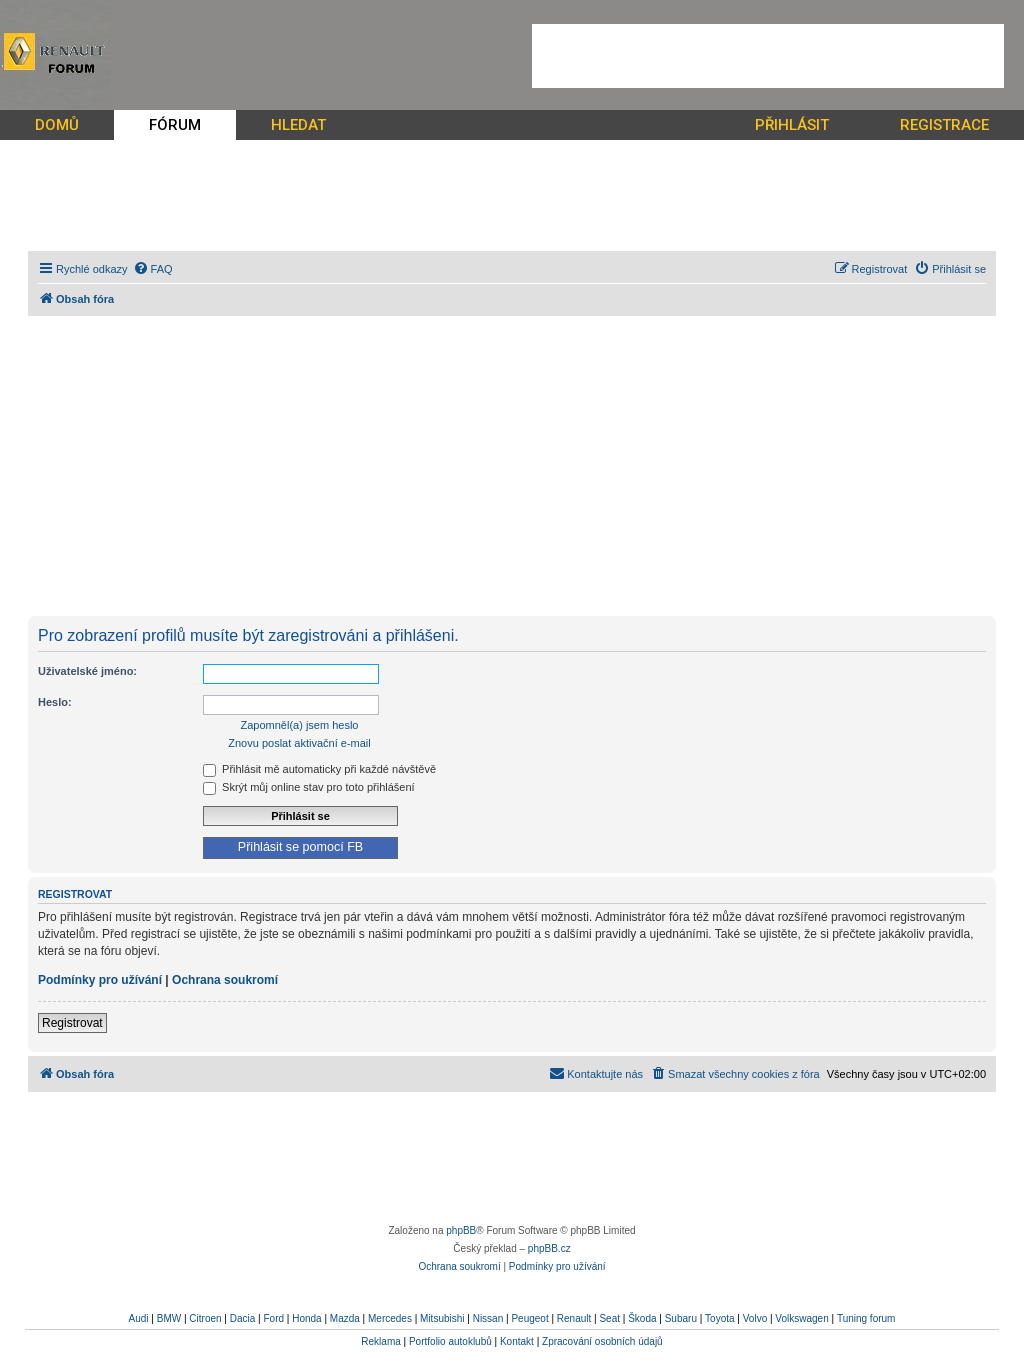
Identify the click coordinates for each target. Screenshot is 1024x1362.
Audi (139, 1318)
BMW (169, 1318)
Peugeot (529, 1318)
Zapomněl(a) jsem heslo (300, 725)
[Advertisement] (768, 56)
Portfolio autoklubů (450, 1341)
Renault (574, 1318)
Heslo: (55, 702)
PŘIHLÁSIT (792, 125)
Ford (273, 1318)
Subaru (681, 1318)
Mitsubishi (442, 1318)
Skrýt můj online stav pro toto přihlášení (309, 787)
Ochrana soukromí (225, 980)
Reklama (380, 1341)
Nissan (488, 1318)
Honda (306, 1318)
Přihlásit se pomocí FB (300, 847)
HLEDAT (298, 125)
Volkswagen (801, 1318)
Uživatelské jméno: (87, 671)
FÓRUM (175, 125)
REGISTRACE (944, 125)
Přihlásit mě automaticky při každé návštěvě (319, 769)
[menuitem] (153, 269)
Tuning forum (866, 1318)
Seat (609, 1318)
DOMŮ (57, 125)
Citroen (205, 1318)
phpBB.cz (549, 1248)
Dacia (243, 1318)
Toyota (719, 1318)
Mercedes (390, 1318)
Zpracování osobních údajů (602, 1341)
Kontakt (517, 1341)
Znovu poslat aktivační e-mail (299, 743)
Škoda (642, 1318)
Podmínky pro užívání (100, 980)
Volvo (755, 1318)
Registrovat (72, 1023)
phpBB (461, 1230)
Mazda (345, 1318)
